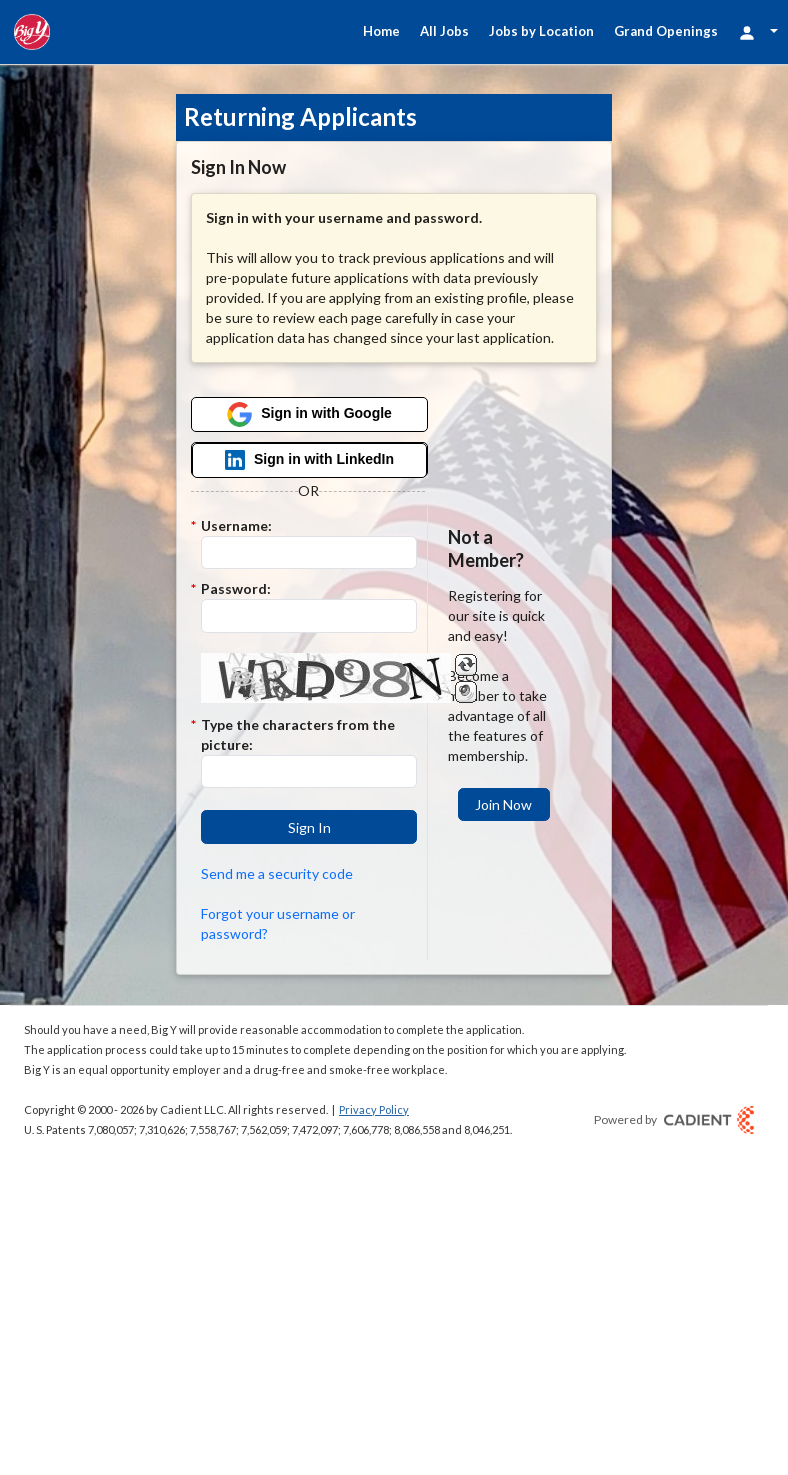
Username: (236, 525)
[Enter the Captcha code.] (308, 772)
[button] (308, 827)
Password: (236, 588)
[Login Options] (758, 31)
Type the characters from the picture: (298, 734)
